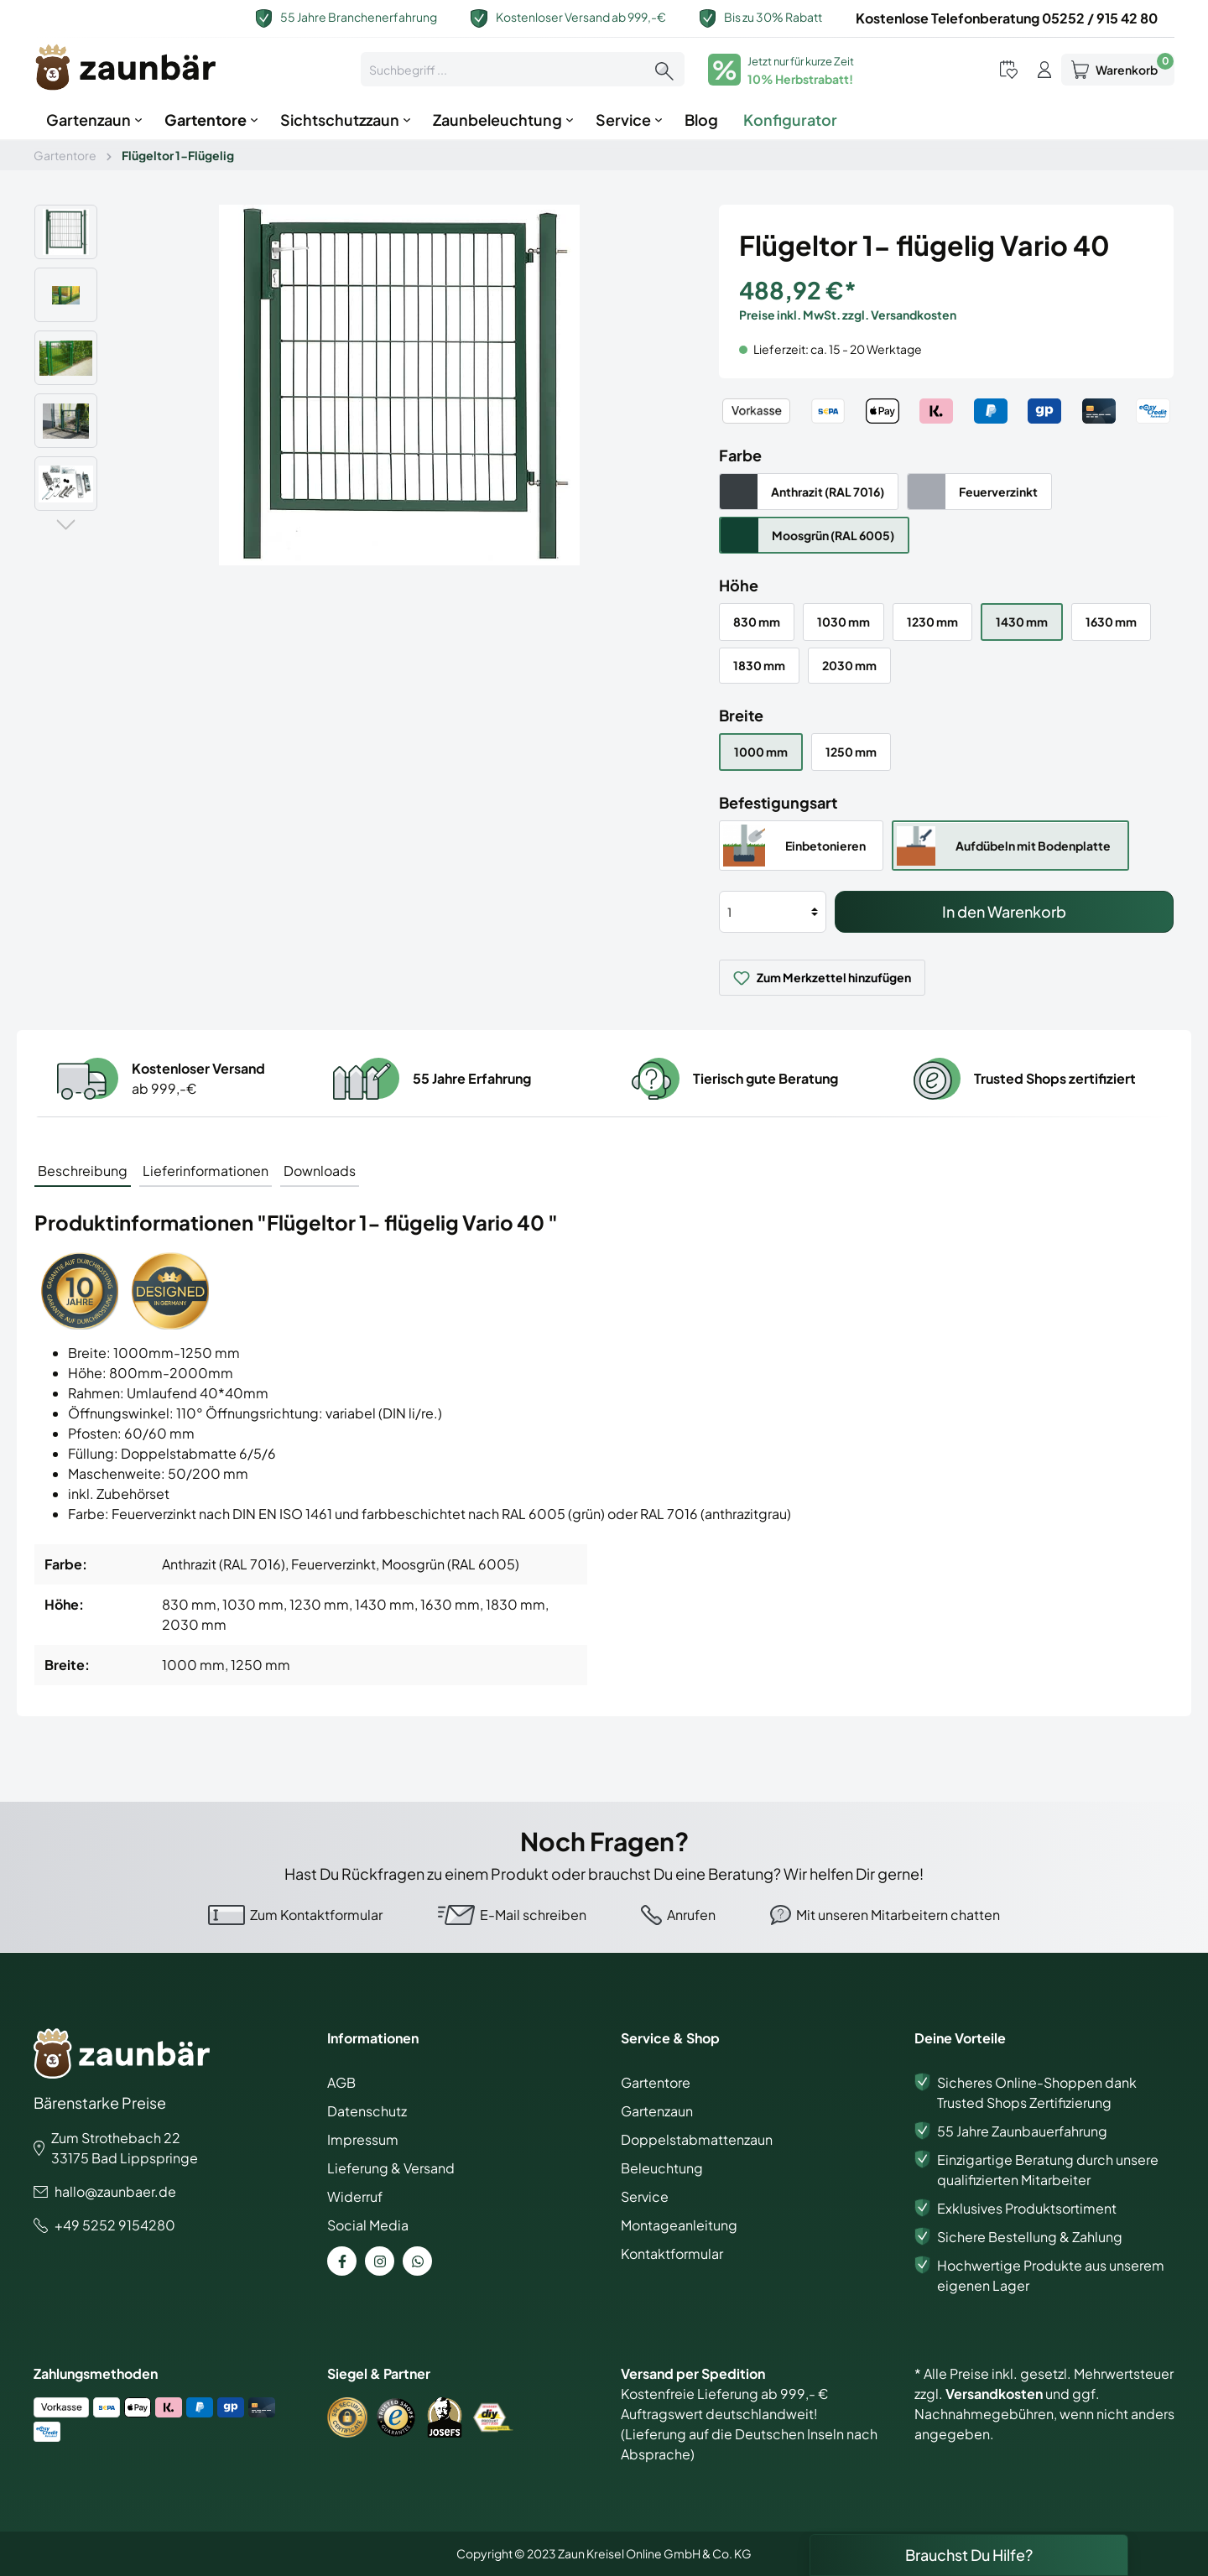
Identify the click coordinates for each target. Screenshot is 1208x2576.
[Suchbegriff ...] (503, 69)
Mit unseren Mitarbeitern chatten (898, 1914)
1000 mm (761, 751)
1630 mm (1111, 621)
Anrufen (691, 1914)
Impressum (362, 2139)
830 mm (756, 621)
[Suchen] (664, 69)
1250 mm (851, 751)
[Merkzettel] (1009, 69)
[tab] (82, 1170)
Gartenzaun (657, 2111)
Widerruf (355, 2196)
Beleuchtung (662, 2168)
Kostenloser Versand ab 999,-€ (581, 16)
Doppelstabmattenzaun (697, 2139)
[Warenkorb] (1117, 70)
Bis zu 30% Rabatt (773, 16)
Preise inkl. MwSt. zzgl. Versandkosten (847, 314)
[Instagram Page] (379, 2261)
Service (645, 2196)
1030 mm (843, 621)
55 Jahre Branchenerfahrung (358, 16)
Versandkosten (994, 2393)
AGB (341, 2082)
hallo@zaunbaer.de (115, 2191)
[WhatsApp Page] (417, 2261)
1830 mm (759, 665)
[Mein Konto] (1044, 69)
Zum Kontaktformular (316, 1914)
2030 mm (849, 665)
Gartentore (655, 2082)
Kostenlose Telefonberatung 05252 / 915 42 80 (1007, 18)
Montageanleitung (679, 2225)
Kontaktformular (672, 2253)
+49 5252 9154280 (115, 2225)
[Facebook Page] (342, 2261)
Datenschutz (367, 2111)
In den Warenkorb (1004, 911)
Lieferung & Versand (391, 2168)
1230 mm (932, 621)
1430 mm (1022, 621)
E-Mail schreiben (533, 1914)
